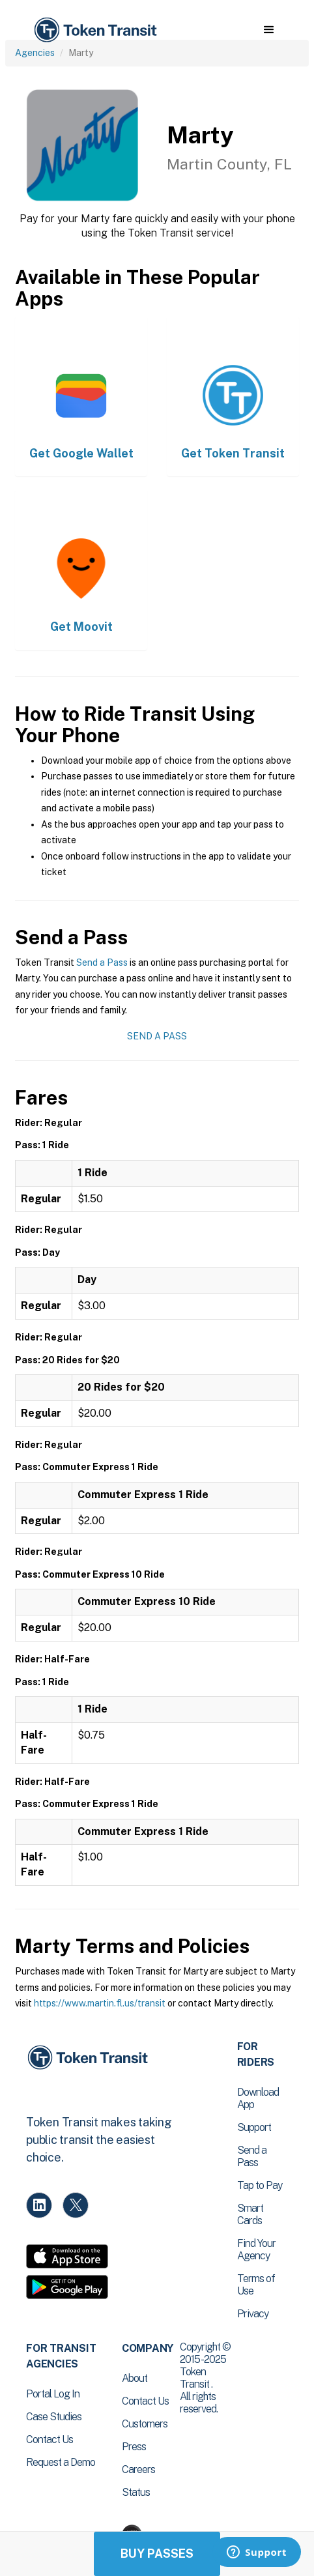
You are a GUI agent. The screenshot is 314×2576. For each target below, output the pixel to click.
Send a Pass (102, 962)
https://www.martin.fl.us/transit (99, 2003)
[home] (94, 30)
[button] (269, 30)
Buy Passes (157, 2553)
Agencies (35, 53)
